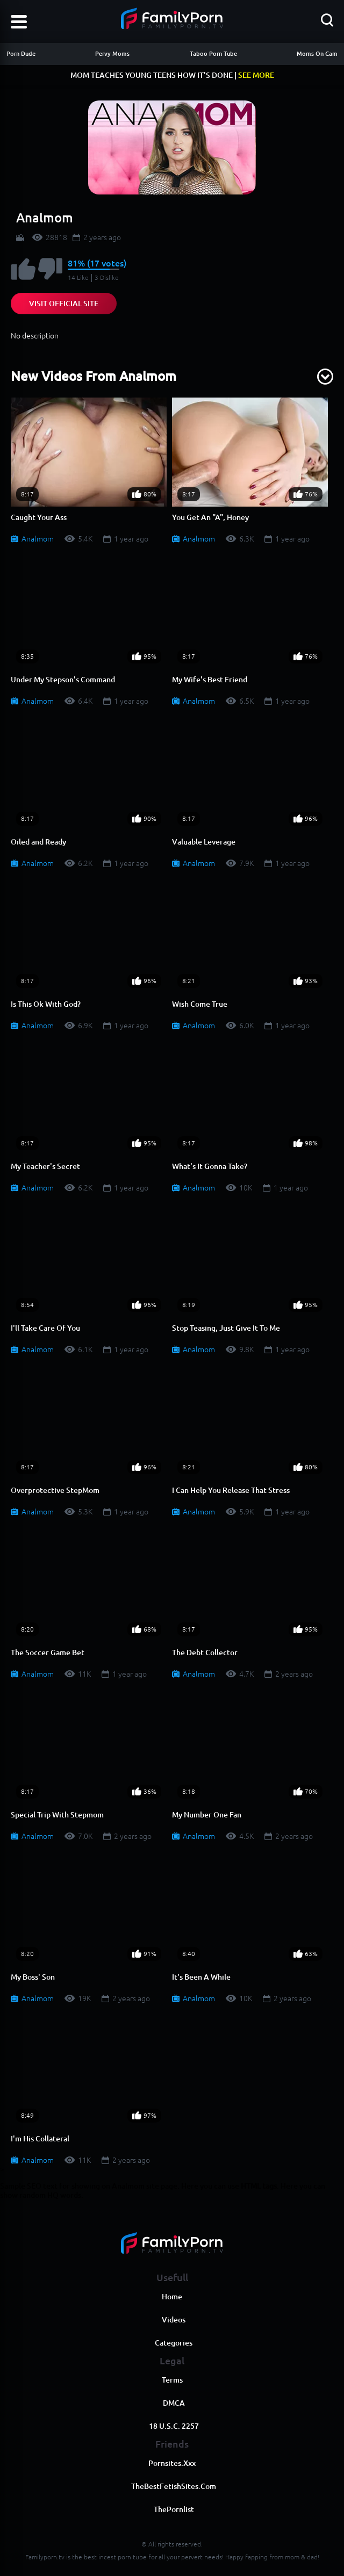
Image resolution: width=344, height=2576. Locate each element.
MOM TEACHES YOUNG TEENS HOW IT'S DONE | (172, 75)
